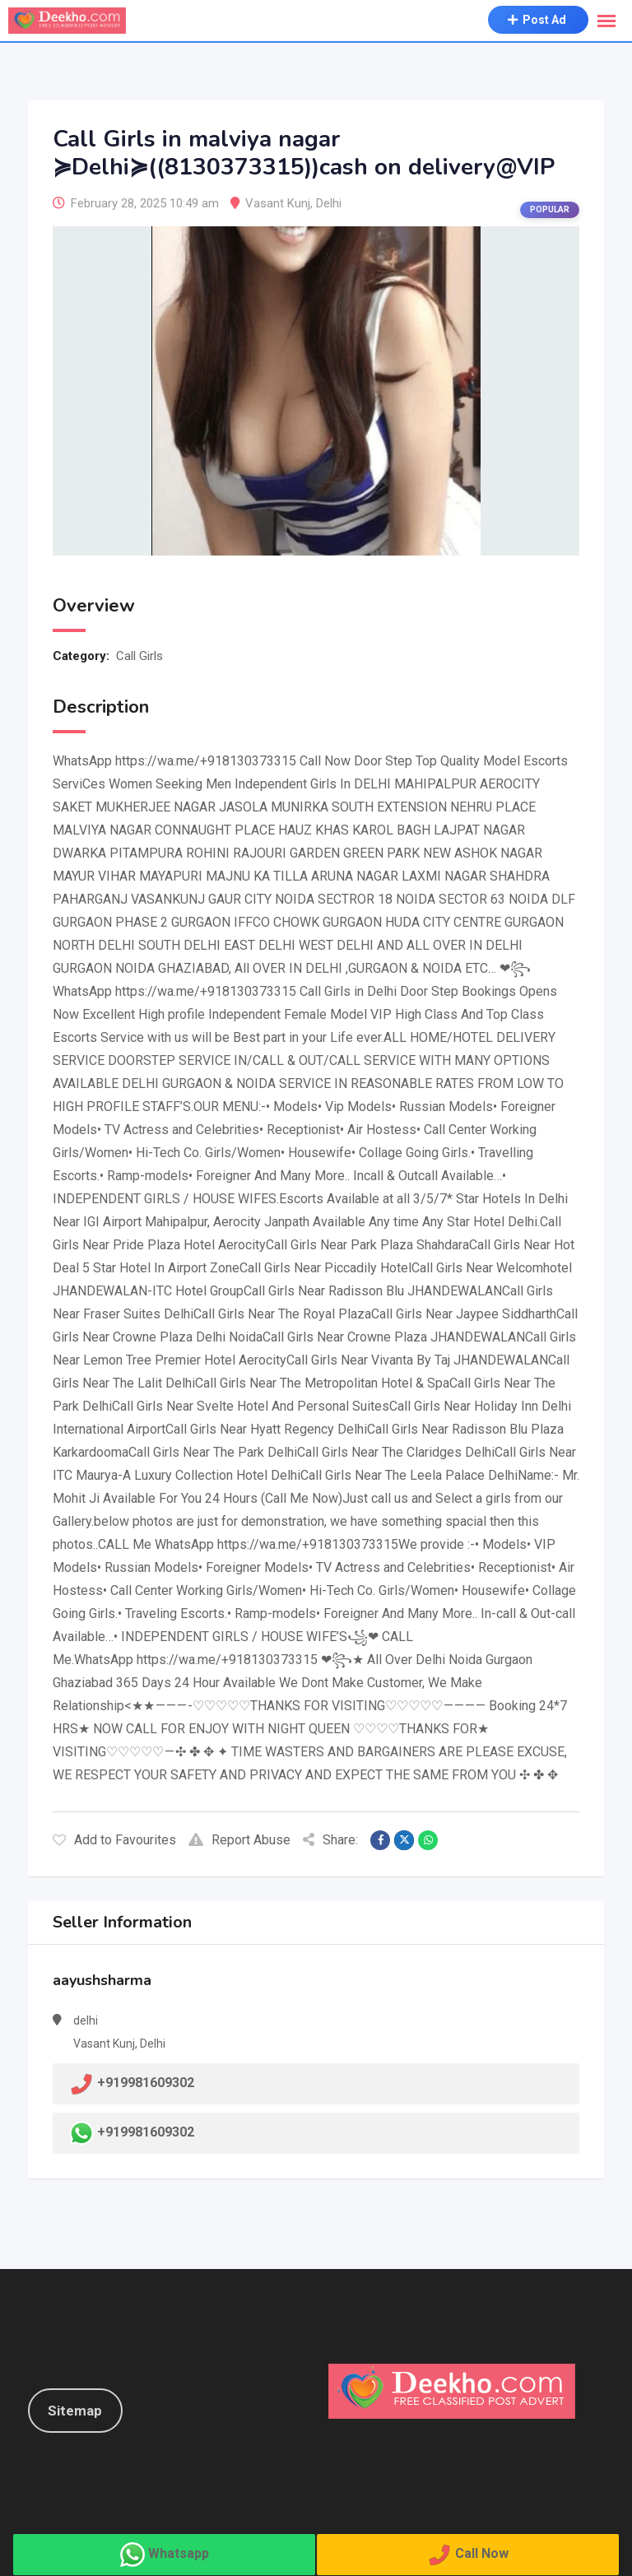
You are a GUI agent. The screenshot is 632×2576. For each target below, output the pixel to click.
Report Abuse (239, 1840)
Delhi (329, 203)
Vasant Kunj (277, 203)
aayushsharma (102, 1980)
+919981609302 (145, 2132)
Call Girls (139, 656)
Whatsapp (178, 2553)
